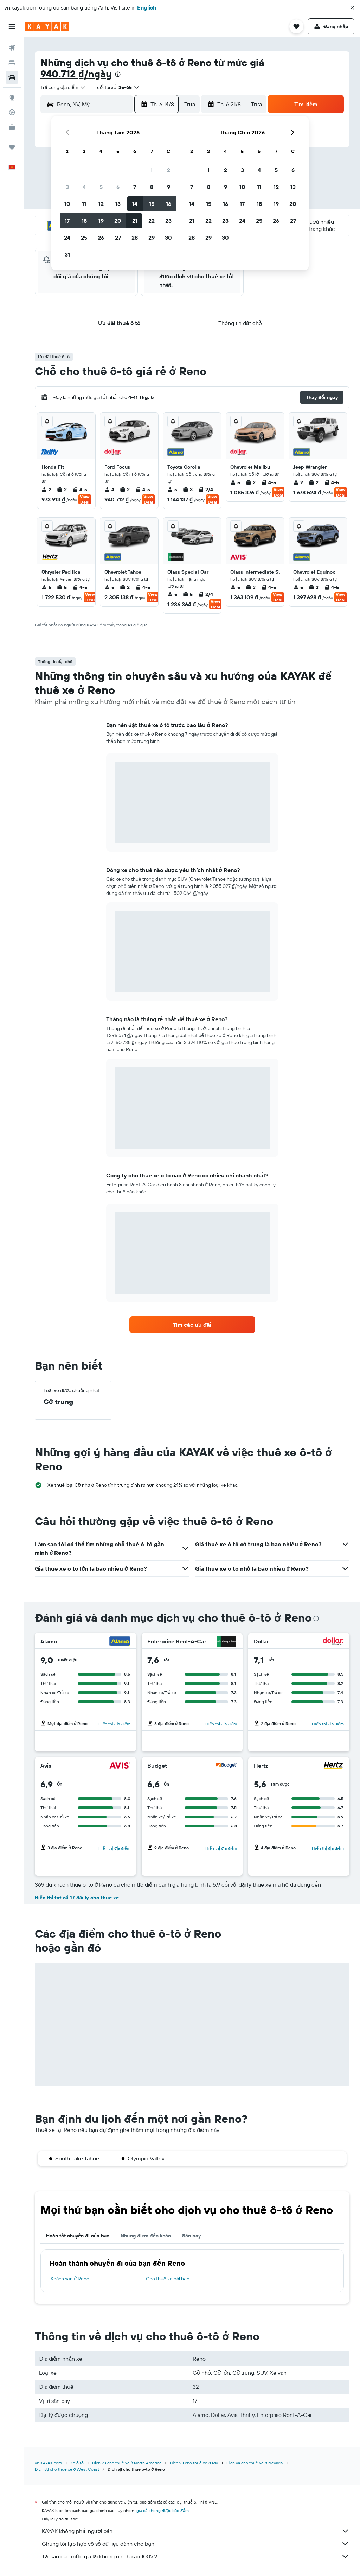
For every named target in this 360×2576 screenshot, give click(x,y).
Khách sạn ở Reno (70, 2278)
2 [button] (168, 169)
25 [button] (84, 237)
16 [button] (168, 203)
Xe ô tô (77, 2462)
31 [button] (67, 254)
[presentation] (118, 74)
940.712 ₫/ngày (76, 74)
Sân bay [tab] (191, 2236)
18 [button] (84, 220)
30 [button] (168, 237)
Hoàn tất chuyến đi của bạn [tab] (77, 2236)
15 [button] (151, 203)
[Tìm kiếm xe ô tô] (12, 77)
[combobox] (63, 87)
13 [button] (118, 203)
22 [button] (151, 220)
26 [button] (101, 237)
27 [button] (118, 237)
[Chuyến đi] (12, 147)
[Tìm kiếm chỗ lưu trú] (12, 63)
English (146, 7)
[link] (192, 1324)
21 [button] (134, 220)
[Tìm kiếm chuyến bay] (12, 48)
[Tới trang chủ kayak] (47, 26)
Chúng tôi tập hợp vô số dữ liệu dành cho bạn (195, 2543)
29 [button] (151, 237)
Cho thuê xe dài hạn (167, 2278)
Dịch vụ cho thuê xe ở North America (126, 2462)
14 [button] (134, 203)
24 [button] (67, 237)
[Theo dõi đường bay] (12, 112)
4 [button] (84, 186)
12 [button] (101, 203)
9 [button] (168, 186)
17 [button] (67, 220)
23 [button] (168, 220)
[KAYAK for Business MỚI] (12, 127)
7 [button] (134, 186)
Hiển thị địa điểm (114, 1723)
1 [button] (151, 169)
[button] (352, 7)
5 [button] (101, 186)
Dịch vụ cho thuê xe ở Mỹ (194, 2462)
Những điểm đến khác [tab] (146, 2236)
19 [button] (101, 220)
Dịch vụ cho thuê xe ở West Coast (67, 2469)
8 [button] (151, 186)
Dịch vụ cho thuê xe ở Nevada (254, 2462)
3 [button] (67, 186)
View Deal (85, 499)
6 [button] (118, 186)
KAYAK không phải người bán (195, 2531)
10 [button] (67, 203)
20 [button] (117, 220)
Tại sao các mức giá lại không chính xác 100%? (195, 2556)
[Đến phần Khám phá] (12, 97)
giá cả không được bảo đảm (162, 2510)
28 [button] (134, 237)
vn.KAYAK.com (48, 2462)
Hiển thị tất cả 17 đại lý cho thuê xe (77, 1897)
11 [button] (84, 203)
